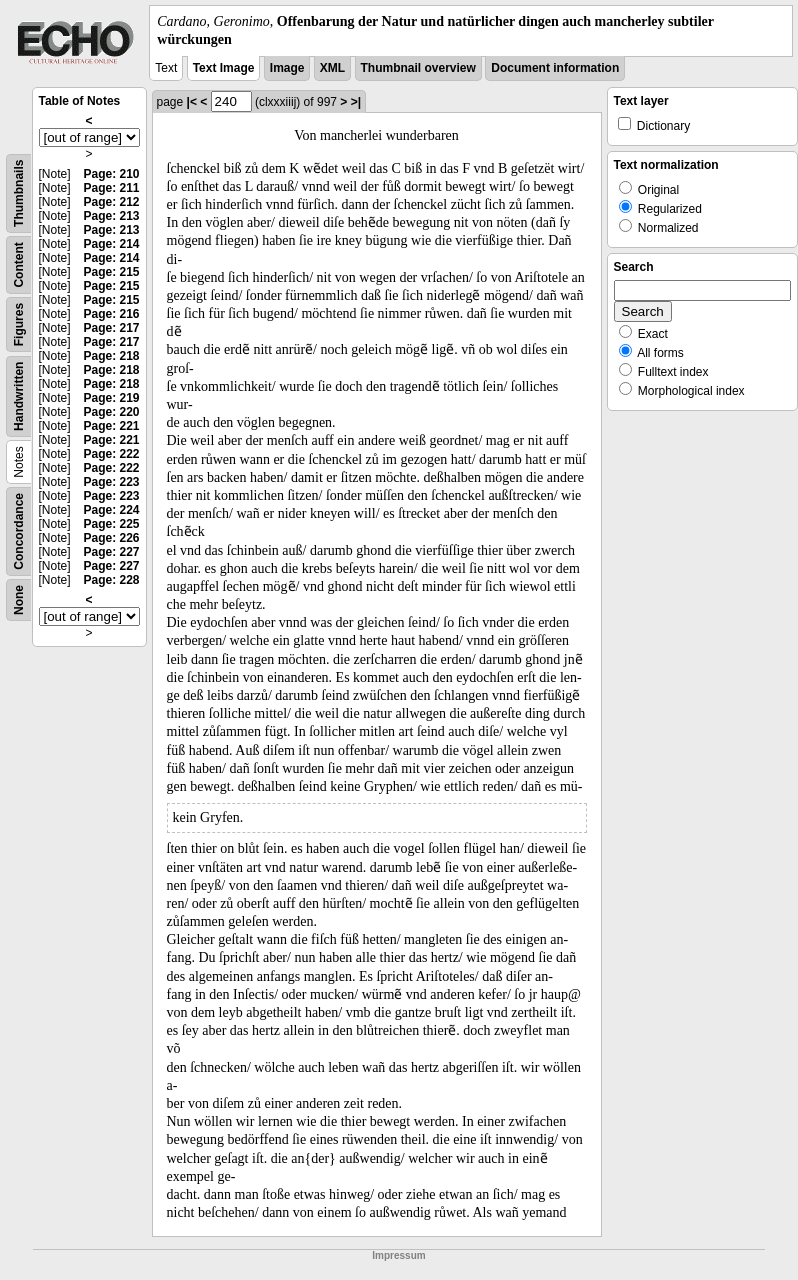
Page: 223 (111, 482)
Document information (555, 68)
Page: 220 (111, 412)
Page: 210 (111, 174)
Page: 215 (111, 272)
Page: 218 (111, 356)
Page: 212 (111, 202)
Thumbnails (19, 193)
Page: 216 (111, 314)
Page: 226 (111, 538)
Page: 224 (111, 510)
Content (19, 265)
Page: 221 (111, 426)
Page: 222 (111, 454)
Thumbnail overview (418, 68)
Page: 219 (111, 398)
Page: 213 (111, 216)
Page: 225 (111, 524)
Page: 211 (111, 188)
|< (192, 102)
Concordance (19, 531)
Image (287, 68)
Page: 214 (111, 244)
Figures (19, 324)
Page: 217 (111, 328)
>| (356, 102)
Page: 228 (111, 580)
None (19, 600)
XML (332, 68)
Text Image (224, 68)
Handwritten (19, 396)
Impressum (398, 1255)
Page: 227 (111, 552)
